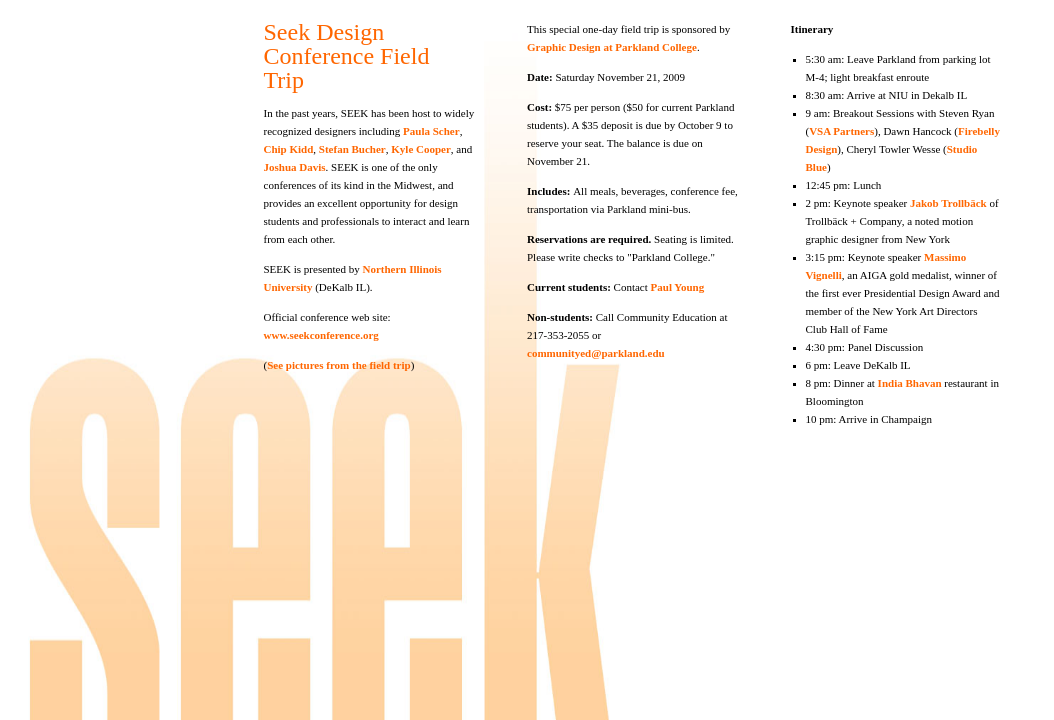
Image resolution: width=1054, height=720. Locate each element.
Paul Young (678, 287)
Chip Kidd (289, 149)
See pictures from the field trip (338, 365)
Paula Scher (431, 131)
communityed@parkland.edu (596, 353)
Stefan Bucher (351, 149)
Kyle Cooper (421, 149)
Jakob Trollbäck (948, 203)
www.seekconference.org (321, 335)
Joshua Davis (295, 167)
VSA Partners (841, 131)
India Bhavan (910, 383)
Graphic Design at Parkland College (612, 47)
